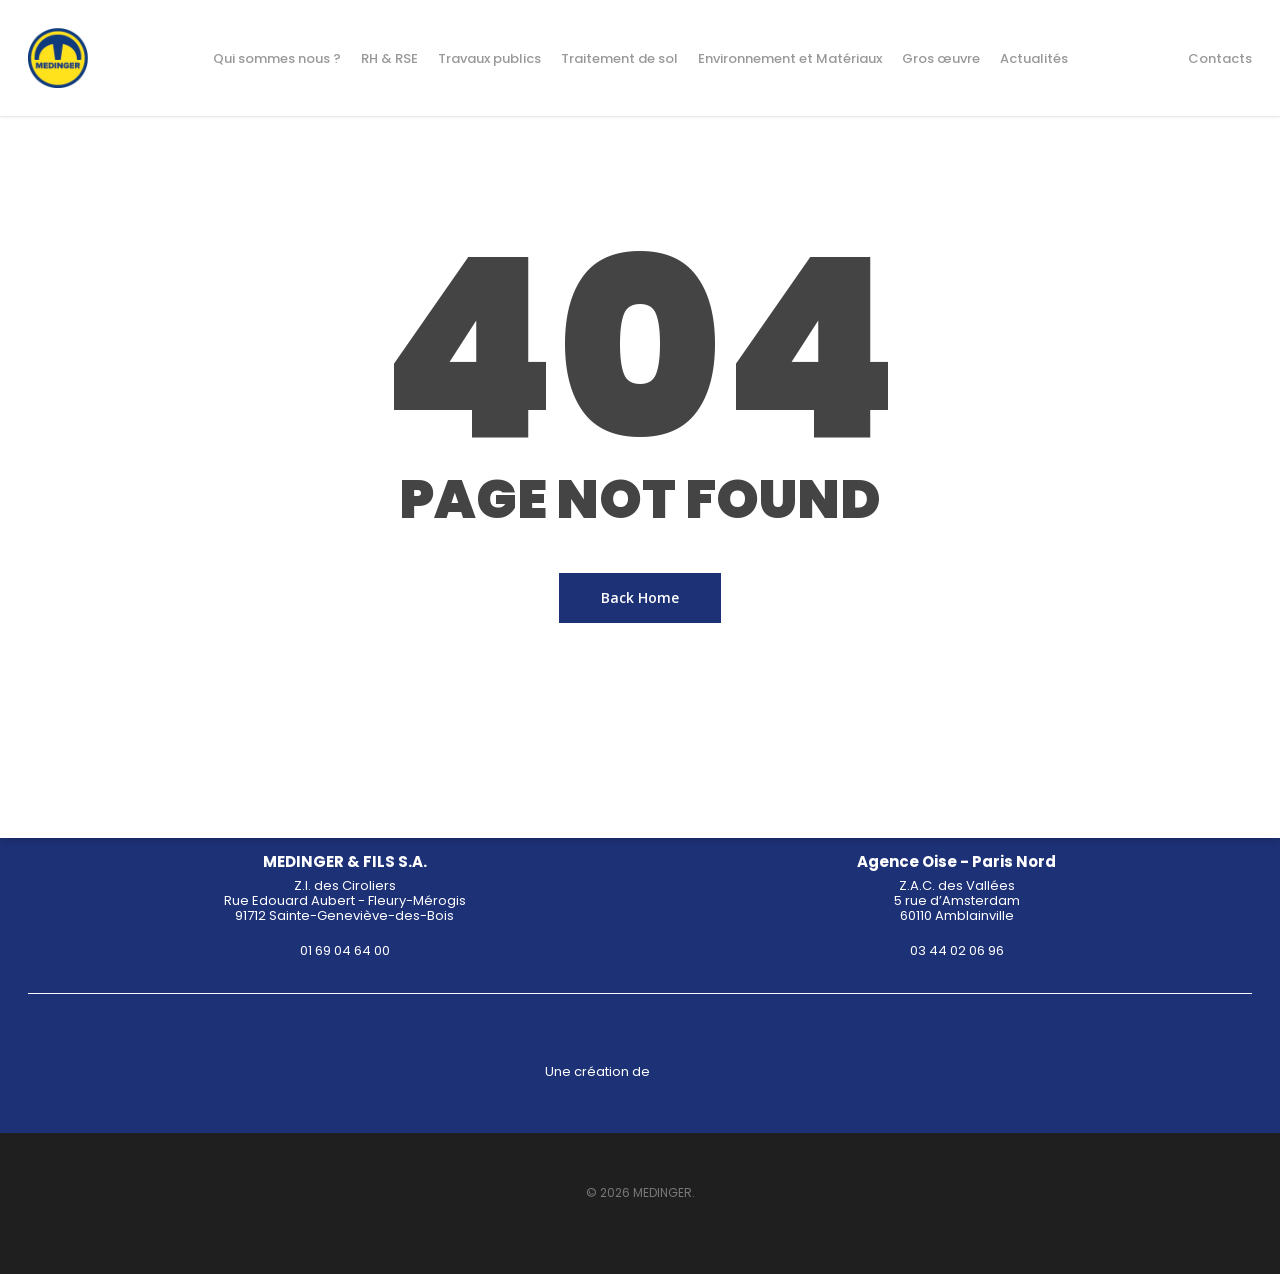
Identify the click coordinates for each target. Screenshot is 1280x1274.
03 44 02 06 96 (957, 950)
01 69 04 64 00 (345, 950)
